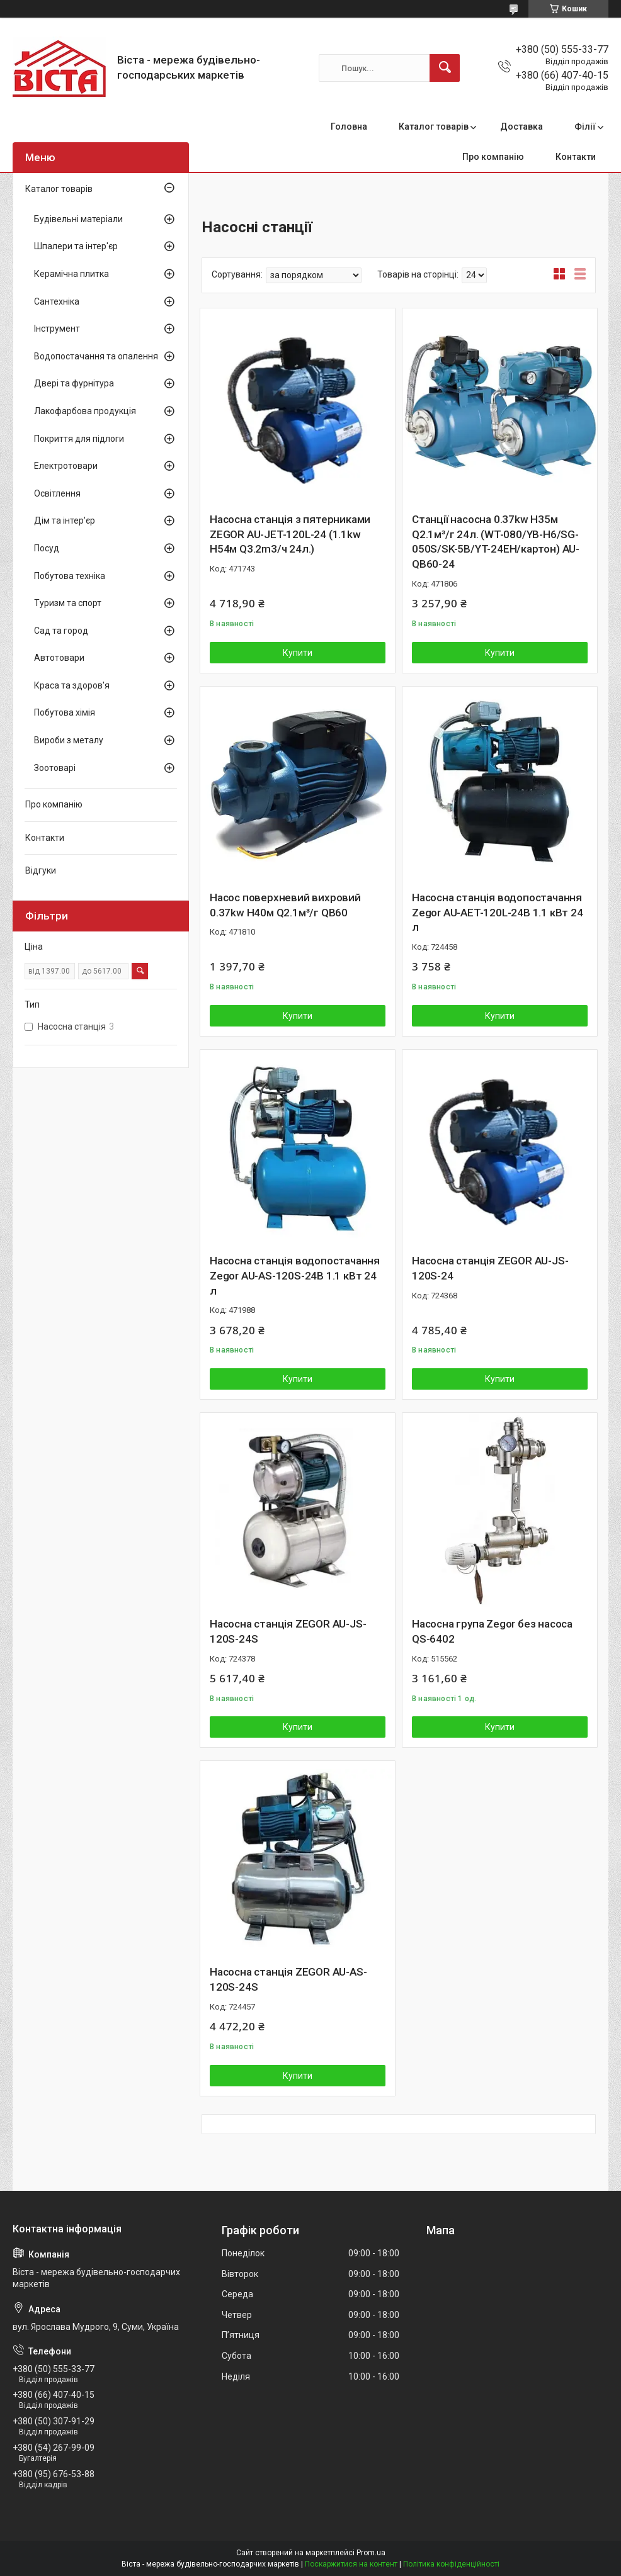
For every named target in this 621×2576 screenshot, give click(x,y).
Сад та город (61, 631)
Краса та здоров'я (72, 685)
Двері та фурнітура (74, 383)
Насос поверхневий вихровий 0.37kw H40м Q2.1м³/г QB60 (285, 905)
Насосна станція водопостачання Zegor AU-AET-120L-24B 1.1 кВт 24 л (497, 912)
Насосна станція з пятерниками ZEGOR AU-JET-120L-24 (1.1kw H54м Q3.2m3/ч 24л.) (290, 534)
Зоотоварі (55, 768)
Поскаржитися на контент (351, 2564)
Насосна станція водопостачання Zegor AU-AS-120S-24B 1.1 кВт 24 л (295, 1275)
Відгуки (40, 870)
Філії (585, 126)
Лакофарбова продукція (85, 411)
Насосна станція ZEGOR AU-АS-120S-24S (288, 1979)
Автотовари (59, 658)
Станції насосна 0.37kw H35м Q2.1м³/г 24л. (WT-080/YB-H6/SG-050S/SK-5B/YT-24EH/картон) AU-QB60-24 (495, 541)
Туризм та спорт (67, 603)
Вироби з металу (68, 740)
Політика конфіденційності (451, 2564)
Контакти (575, 157)
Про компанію (493, 157)
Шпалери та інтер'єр (76, 246)
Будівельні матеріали (78, 219)
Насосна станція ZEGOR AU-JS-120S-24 (490, 1268)
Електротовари (66, 466)
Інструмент (57, 328)
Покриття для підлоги (79, 439)
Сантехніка (56, 301)
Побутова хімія (64, 712)
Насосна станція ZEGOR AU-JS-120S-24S (288, 1631)
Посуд (46, 548)
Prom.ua (370, 2552)
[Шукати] (445, 68)
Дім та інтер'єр (64, 520)
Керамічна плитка (71, 274)
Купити (297, 653)
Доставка (521, 126)
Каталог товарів (434, 126)
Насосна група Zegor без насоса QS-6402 (492, 1631)
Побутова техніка (69, 576)
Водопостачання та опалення (96, 356)
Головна (349, 126)
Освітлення (57, 493)
